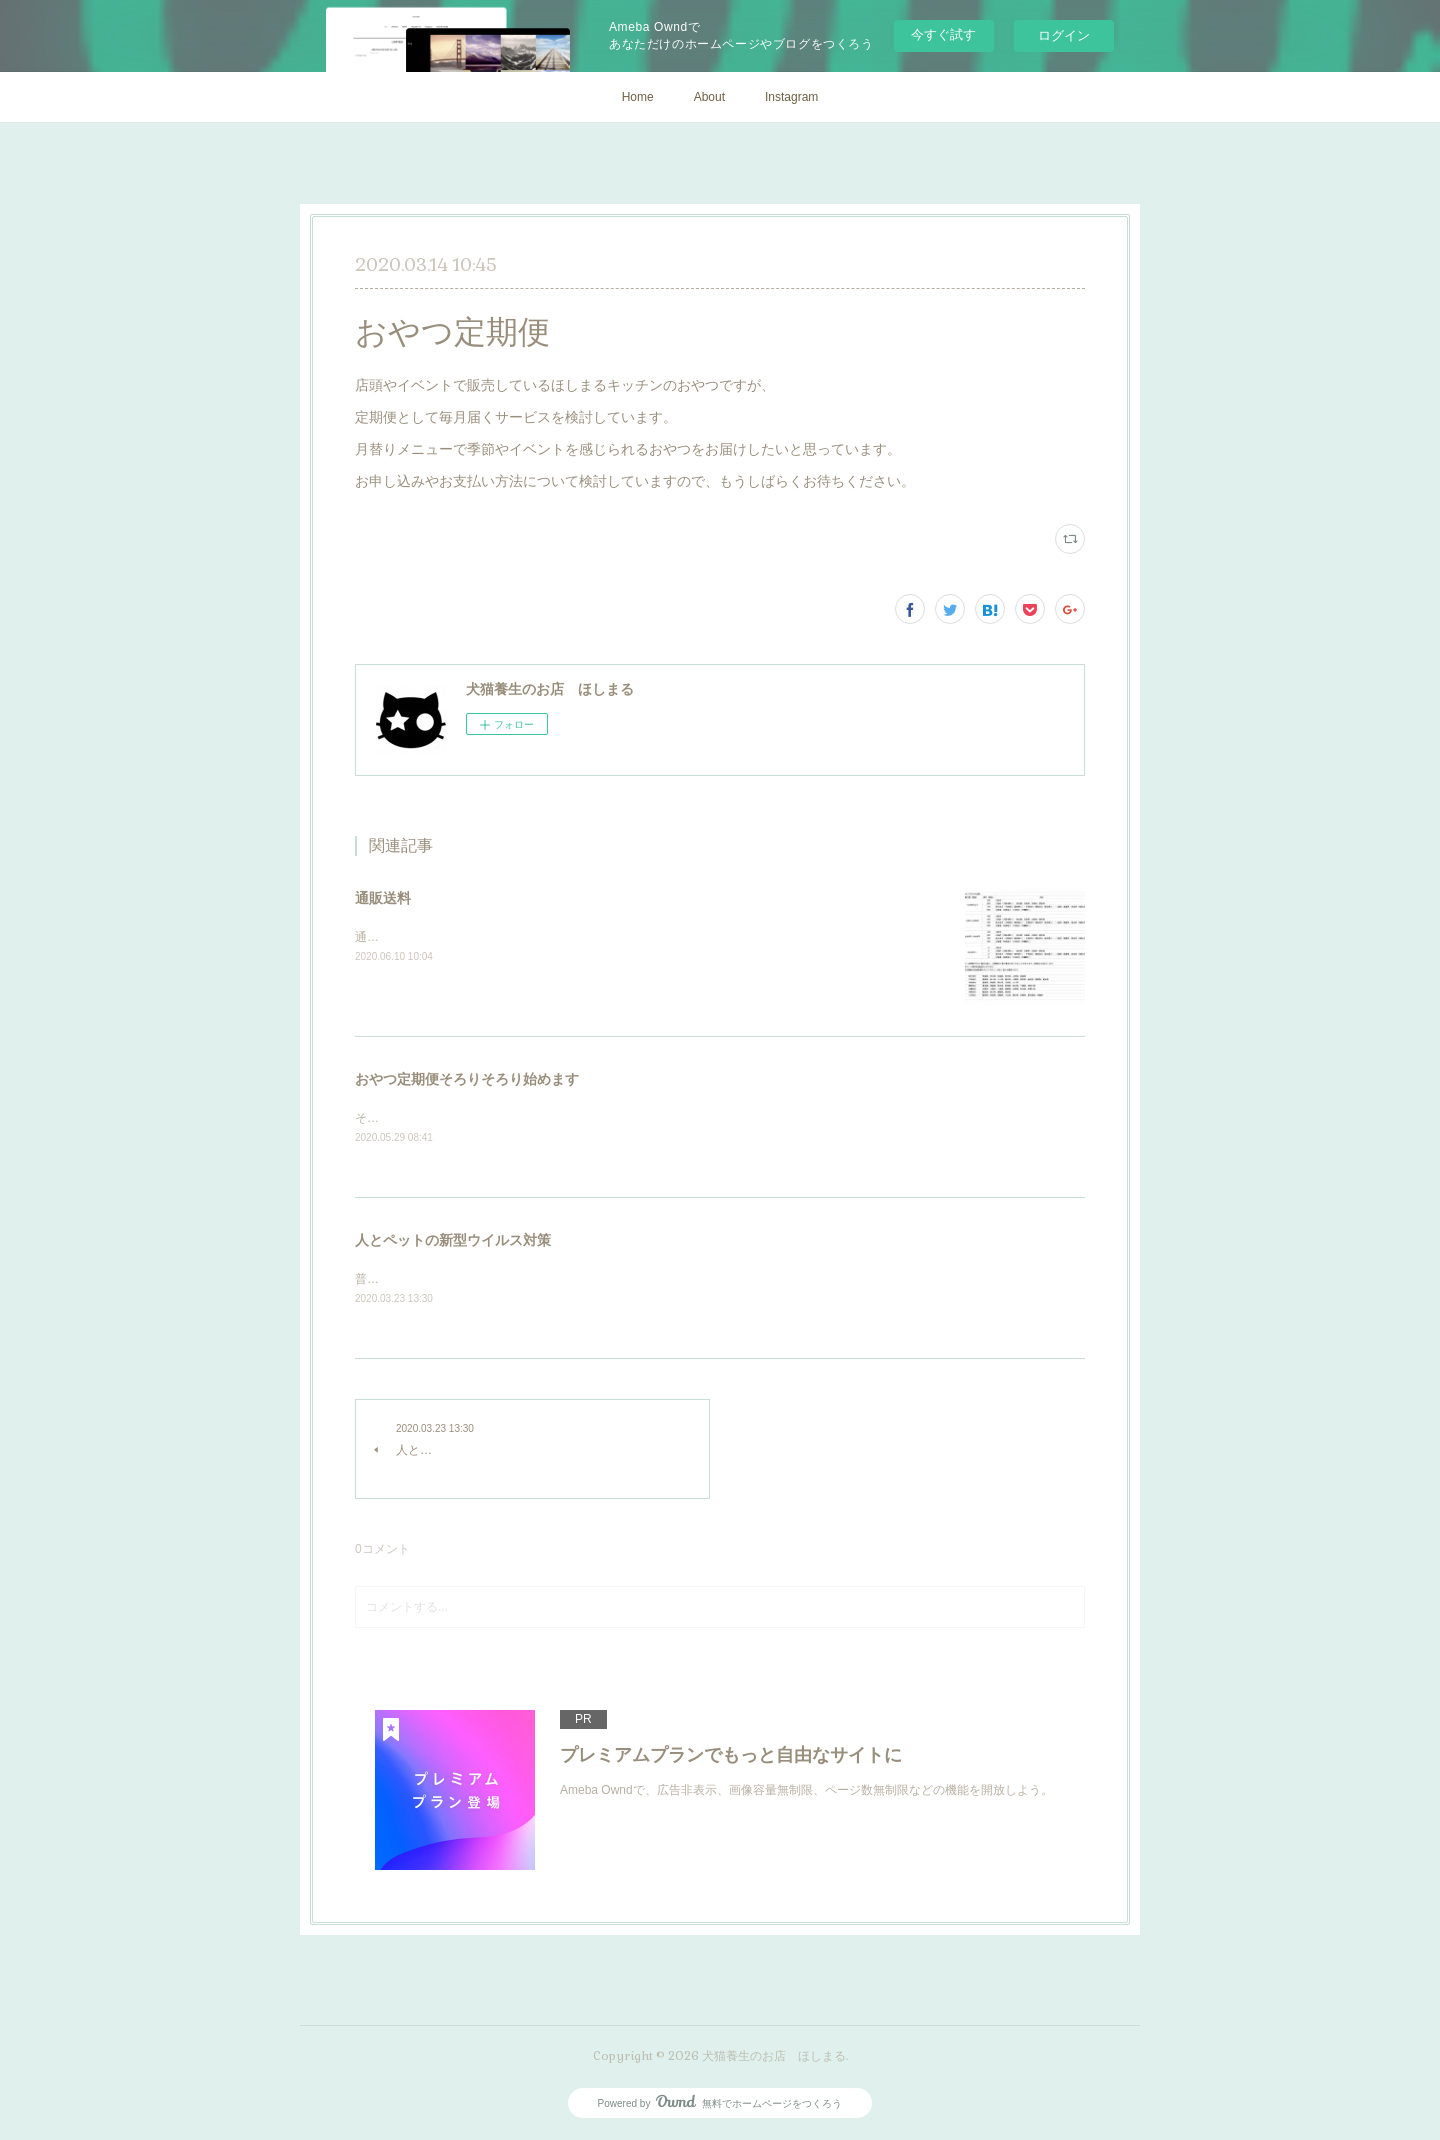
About (709, 97)
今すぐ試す (943, 34)
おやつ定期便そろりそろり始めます (467, 1079)
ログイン (1064, 35)
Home (638, 97)
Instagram (791, 97)
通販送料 (383, 898)
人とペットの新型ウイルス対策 (453, 1242)
